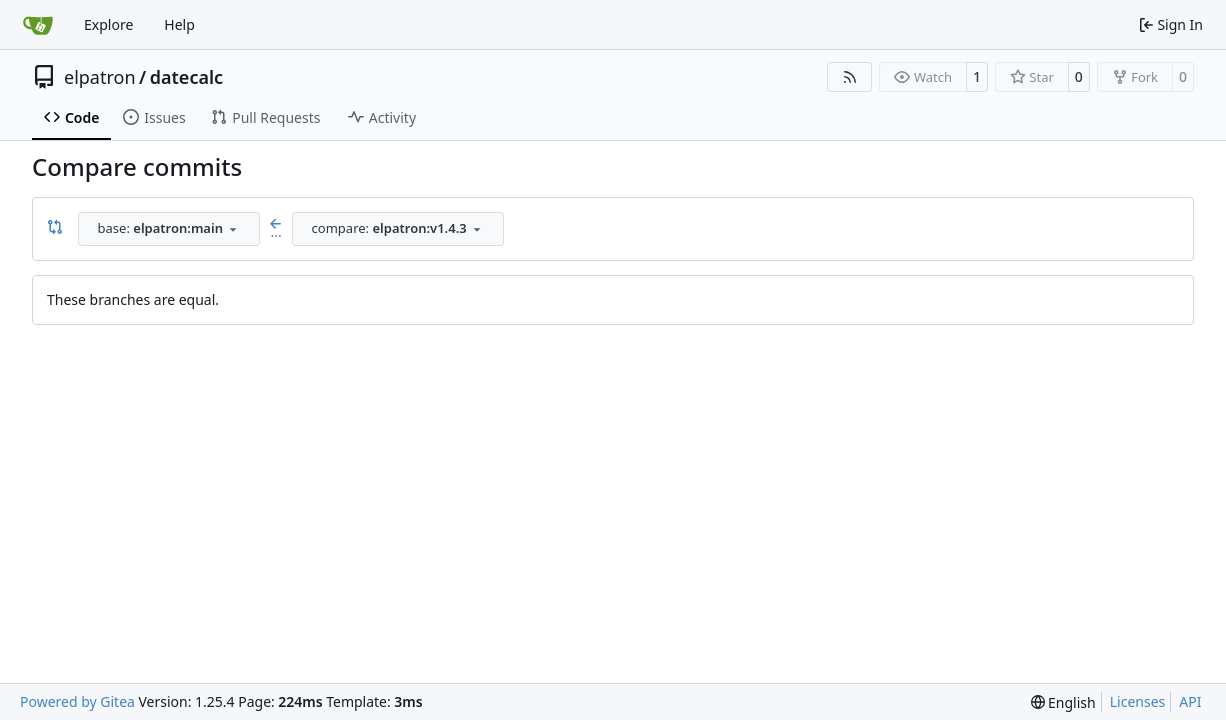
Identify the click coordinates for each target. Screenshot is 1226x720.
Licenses (1138, 701)
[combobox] (169, 229)
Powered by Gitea (77, 701)
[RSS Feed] (850, 77)
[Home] (38, 25)
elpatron (100, 77)
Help (179, 24)
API (1190, 701)
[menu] (1063, 702)
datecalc (186, 77)
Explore (108, 24)
